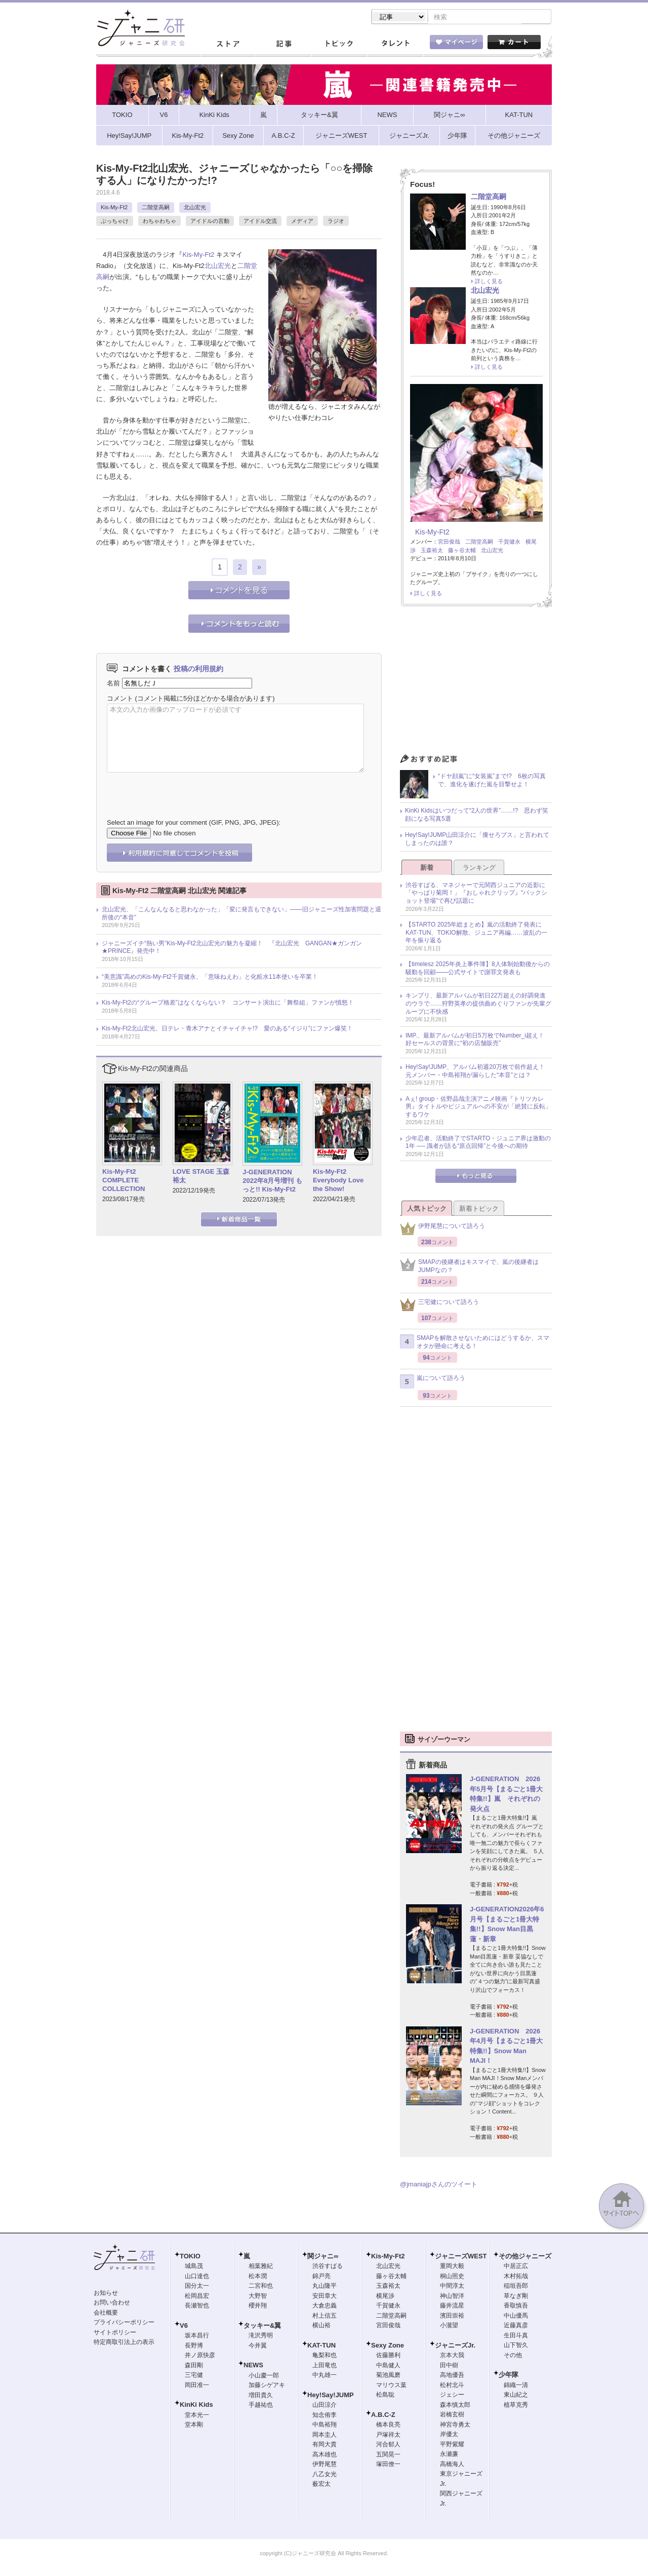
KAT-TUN (321, 2346)
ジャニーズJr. (455, 2346)
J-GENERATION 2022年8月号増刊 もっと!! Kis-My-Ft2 (272, 1181)
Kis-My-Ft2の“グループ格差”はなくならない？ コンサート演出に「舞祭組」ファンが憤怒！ (228, 1003)
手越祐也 (261, 2405)
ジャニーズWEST (461, 2257)
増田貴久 (261, 2396)
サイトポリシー (115, 2333)
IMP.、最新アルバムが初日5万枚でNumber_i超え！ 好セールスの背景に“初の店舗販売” (478, 1040)
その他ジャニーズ (525, 2257)
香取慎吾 (516, 2306)
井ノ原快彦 (200, 2356)
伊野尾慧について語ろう (442, 1229)
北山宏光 (195, 208)
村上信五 (324, 2316)
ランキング (479, 868)
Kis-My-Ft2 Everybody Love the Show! (338, 1181)
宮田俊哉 (449, 543)
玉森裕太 (432, 551)
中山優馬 (516, 2316)
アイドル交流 (260, 222)
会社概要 (106, 2313)
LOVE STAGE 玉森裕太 (201, 1177)
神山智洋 (452, 2296)
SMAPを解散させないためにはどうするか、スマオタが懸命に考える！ (474, 1343)
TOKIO (190, 2257)
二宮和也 (261, 2286)
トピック (339, 45)
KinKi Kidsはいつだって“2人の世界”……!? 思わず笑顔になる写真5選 (476, 815)
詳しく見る (489, 282)
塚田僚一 (388, 2465)
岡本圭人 (324, 2435)
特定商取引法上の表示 (124, 2343)
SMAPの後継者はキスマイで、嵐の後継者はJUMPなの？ (469, 1267)
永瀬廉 (449, 2454)
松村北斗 (452, 2386)
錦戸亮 (321, 2277)
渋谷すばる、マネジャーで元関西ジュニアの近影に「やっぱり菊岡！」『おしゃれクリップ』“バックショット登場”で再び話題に (476, 893)
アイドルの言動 (209, 222)
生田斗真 (516, 2336)
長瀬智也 (197, 2306)
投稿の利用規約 (198, 670)
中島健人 (388, 2366)
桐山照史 (452, 2277)
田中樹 (449, 2366)
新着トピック (479, 1209)
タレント (395, 45)
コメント (120, 699)
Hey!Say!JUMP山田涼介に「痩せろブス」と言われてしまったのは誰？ (477, 840)
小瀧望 (449, 2326)
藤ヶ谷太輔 (462, 551)
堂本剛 (194, 2425)
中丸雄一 (324, 2375)
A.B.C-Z (383, 2415)
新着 (426, 868)
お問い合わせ (112, 2303)
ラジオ (336, 222)
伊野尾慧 (324, 2465)
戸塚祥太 (388, 2435)
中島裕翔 (324, 2425)
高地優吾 (452, 2375)
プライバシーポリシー (124, 2323)
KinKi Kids (196, 2405)
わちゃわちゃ (159, 222)
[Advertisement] (476, 684)
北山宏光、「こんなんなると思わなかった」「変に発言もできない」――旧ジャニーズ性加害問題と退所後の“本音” (241, 914)
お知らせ (106, 2293)
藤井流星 (452, 2306)
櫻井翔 (258, 2306)
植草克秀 (516, 2405)
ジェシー (452, 2395)
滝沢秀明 (261, 2336)
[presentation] (184, 789)
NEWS (253, 2366)
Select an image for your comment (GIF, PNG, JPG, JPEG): (193, 823)
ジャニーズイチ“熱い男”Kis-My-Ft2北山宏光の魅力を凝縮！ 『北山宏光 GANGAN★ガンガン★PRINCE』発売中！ (232, 948)
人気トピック (427, 1209)
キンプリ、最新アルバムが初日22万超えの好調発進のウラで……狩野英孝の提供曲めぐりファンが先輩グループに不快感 (478, 1004)
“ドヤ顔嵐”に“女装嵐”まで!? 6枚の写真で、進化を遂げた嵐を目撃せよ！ (492, 781)
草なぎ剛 (516, 2296)
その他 (513, 2356)
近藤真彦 (516, 2326)
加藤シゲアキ (267, 2386)
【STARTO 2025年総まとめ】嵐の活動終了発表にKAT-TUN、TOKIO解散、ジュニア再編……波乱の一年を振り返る (476, 933)
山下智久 (516, 2346)
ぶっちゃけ (115, 222)
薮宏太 (321, 2484)
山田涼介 (324, 2405)
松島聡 (385, 2395)
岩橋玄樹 (452, 2415)
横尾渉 (385, 2296)
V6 (184, 2326)
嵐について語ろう (432, 1382)
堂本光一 (197, 2415)
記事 (283, 45)
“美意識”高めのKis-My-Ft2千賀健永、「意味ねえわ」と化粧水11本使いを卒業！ (210, 977)
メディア (302, 222)
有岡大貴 (324, 2445)
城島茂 (194, 2267)
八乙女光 (324, 2475)
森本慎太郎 (455, 2405)
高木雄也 (324, 2455)
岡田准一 (197, 2386)
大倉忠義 (324, 2306)
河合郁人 (388, 2445)
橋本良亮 (388, 2425)
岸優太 (449, 2435)
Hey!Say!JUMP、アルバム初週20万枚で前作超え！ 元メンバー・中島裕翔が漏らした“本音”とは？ (478, 1072)
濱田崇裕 (452, 2316)
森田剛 (194, 2366)
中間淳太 (452, 2286)
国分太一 (197, 2286)
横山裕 (321, 2326)
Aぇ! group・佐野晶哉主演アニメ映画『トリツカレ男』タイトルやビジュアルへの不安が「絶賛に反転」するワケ (478, 1107)
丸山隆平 (324, 2286)
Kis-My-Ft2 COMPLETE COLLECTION (123, 1181)
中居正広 (516, 2267)
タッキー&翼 (262, 2326)
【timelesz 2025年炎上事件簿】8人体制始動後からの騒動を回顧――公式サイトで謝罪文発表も (478, 969)
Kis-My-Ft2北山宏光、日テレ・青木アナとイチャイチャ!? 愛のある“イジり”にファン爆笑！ (227, 1029)
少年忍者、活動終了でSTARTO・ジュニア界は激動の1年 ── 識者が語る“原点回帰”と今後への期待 (478, 1143)
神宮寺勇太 (455, 2425)
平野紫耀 (452, 2445)
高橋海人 (452, 2465)
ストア (228, 45)
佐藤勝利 (388, 2356)
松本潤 (258, 2277)
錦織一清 (516, 2386)
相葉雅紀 (261, 2267)
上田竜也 (324, 2366)
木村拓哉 (516, 2277)
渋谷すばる (327, 2267)
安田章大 (324, 2296)
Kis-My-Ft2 (114, 208)
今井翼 (258, 2346)
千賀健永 (509, 543)
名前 (113, 684)
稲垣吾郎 (516, 2286)
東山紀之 (516, 2395)
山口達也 (197, 2277)
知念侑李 (324, 2415)
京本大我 (452, 2356)
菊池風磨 (388, 2375)
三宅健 (194, 2375)
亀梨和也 (324, 2356)
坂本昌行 (197, 2336)
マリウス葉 (391, 2386)
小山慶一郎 (264, 2376)
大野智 (258, 2296)
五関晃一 (388, 2455)
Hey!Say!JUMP (330, 2396)
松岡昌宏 (197, 2296)
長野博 (194, 2346)
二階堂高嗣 (156, 208)
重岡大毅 (452, 2267)
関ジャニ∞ (322, 2257)
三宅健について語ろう (439, 1305)
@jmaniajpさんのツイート (438, 2185)
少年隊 (508, 2375)
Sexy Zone (387, 2346)
